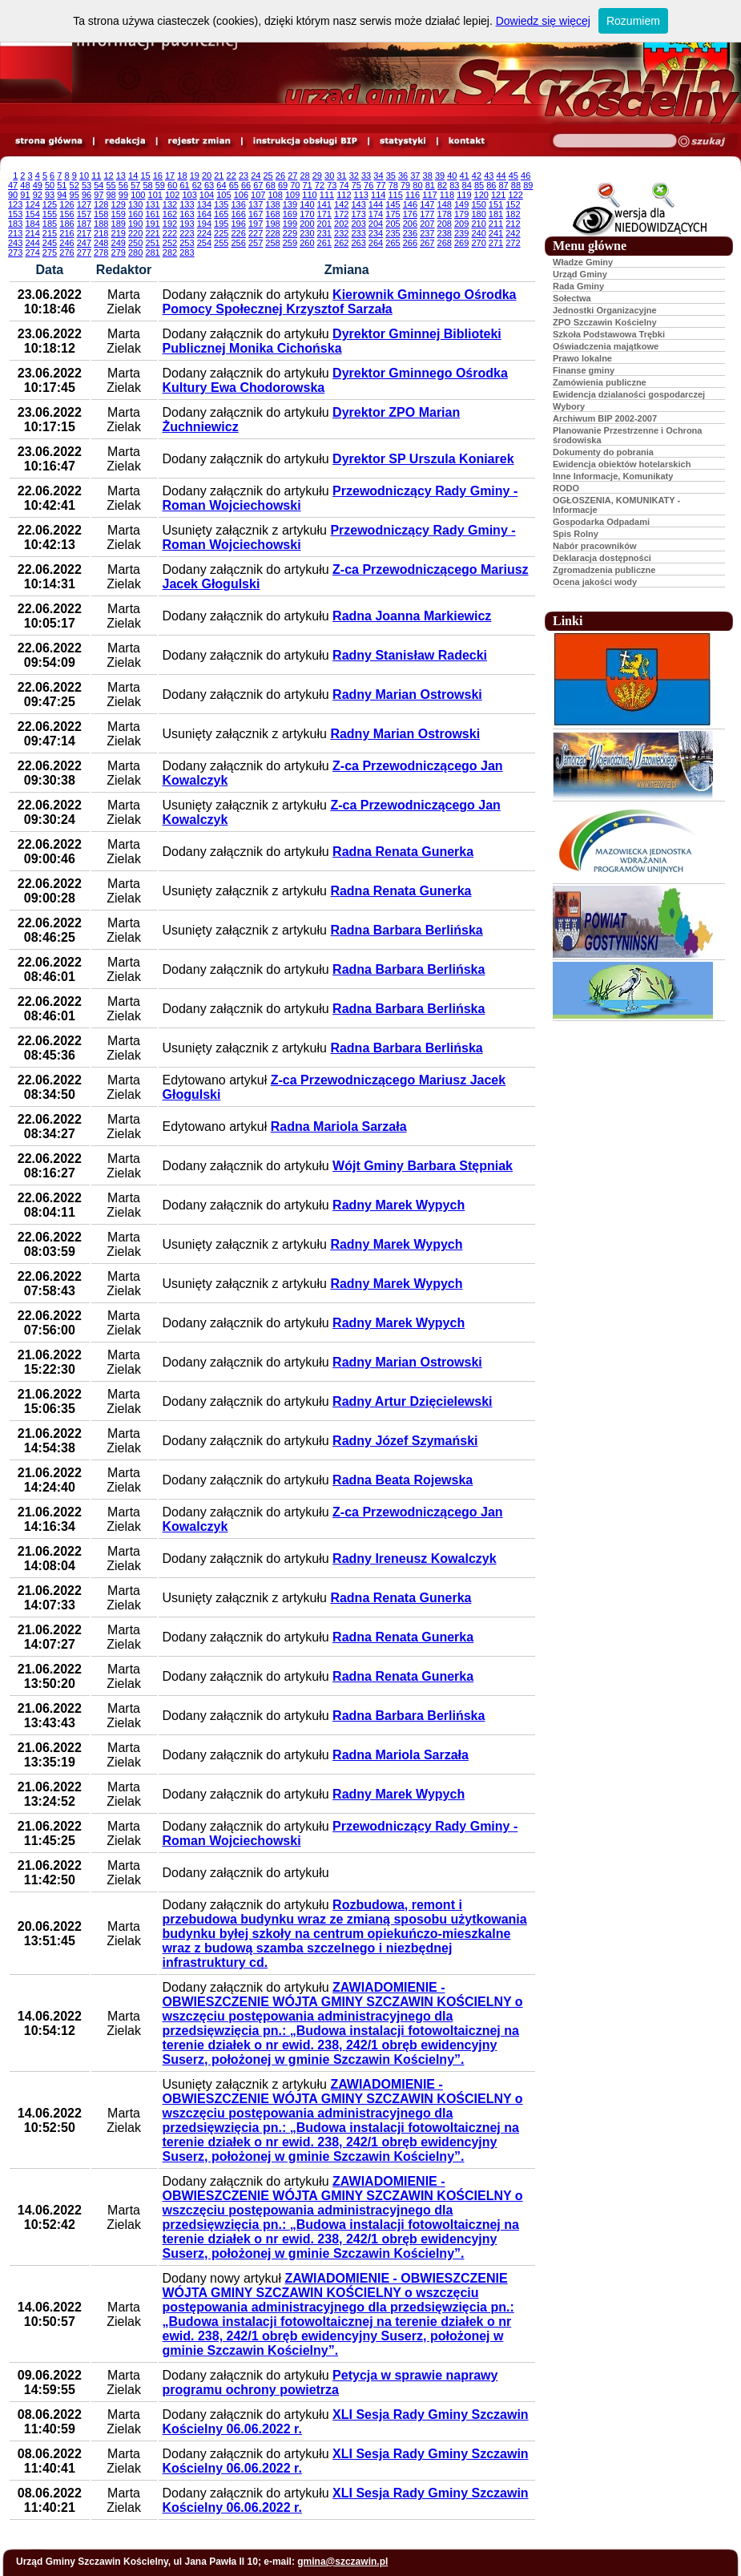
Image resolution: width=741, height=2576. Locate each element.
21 (219, 175)
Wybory (569, 406)
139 (290, 204)
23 (243, 175)
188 (101, 223)
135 (221, 204)
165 (221, 214)
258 (272, 243)
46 (525, 175)
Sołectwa (572, 298)
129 (118, 204)
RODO (566, 488)
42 (476, 175)
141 (324, 204)
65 (234, 185)
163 (186, 214)
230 (307, 233)
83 (454, 185)
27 (292, 175)
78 (393, 185)
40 (452, 175)
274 (32, 252)
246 (66, 243)
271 (496, 243)
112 (343, 195)
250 (135, 243)
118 (447, 195)
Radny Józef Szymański (404, 1440)
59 (160, 185)
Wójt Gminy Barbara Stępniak (422, 1166)
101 (155, 195)
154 (32, 214)
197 (255, 223)
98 (111, 195)
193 (186, 223)
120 (481, 195)
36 (403, 175)
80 (417, 185)
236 (410, 233)
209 (461, 223)
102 (172, 195)
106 (241, 195)
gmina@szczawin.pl (342, 2561)
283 (186, 252)
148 (444, 204)
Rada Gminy (578, 286)
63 (209, 185)
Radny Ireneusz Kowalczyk (414, 1558)
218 (101, 233)
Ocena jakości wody (595, 582)
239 (461, 233)
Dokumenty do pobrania (603, 452)
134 (204, 204)
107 (258, 195)
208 (444, 223)
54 (98, 185)
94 (61, 195)
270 (478, 243)
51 (61, 185)
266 (410, 243)
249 (118, 243)
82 (442, 185)
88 (516, 185)
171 (324, 214)
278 (101, 252)
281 (152, 252)
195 (221, 223)
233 (358, 233)
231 (324, 233)
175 (392, 214)
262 (341, 243)
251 (152, 243)
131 (152, 204)
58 (147, 185)
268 (444, 243)
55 (111, 185)
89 (528, 185)
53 (86, 185)
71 (307, 185)
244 (32, 243)
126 (66, 204)
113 (361, 195)
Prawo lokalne (582, 358)
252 (170, 243)
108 (275, 195)
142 (341, 204)
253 (186, 243)
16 (158, 175)
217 (84, 233)
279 (118, 252)
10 (84, 175)
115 (395, 195)
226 (238, 233)
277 (84, 252)
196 (238, 223)
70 (295, 185)
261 (324, 243)
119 (464, 195)
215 (49, 233)
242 (512, 233)
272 (512, 243)
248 (101, 243)
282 (170, 252)
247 (84, 243)
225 (221, 233)
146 (410, 204)
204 (375, 223)
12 (108, 175)
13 (121, 175)
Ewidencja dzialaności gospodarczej (629, 394)
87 (504, 185)
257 (255, 243)
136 (238, 204)
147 (427, 204)
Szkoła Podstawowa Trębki (609, 334)
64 (221, 185)
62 (197, 185)
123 (15, 204)
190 (135, 223)
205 (392, 223)
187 (84, 223)
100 (138, 195)
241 (496, 233)
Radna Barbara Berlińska (406, 930)
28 (304, 175)
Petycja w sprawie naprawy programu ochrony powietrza (330, 2382)
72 (319, 185)
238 (444, 233)
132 (170, 204)
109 (292, 195)
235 (392, 233)
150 (478, 204)
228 (272, 233)
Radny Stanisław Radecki (409, 655)
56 (123, 185)
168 (272, 214)
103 (189, 195)
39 (440, 175)
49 (37, 185)
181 (496, 214)
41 (464, 175)
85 (479, 185)
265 (392, 243)
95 (74, 195)
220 (135, 233)
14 (133, 175)
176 (410, 214)
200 (307, 223)
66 (246, 185)
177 (427, 214)
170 (307, 214)
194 (204, 223)
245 (49, 243)
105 (223, 195)
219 (118, 233)
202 (341, 223)
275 (49, 252)
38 (428, 175)
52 (74, 185)
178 (444, 214)
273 (15, 252)
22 (231, 175)
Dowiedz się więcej (543, 20)
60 (172, 185)
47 (13, 185)
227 (255, 233)
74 (343, 185)
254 (204, 243)
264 (375, 243)
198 (272, 223)
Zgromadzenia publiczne (604, 570)
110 (309, 195)
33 (366, 175)
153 (15, 214)
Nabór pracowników (595, 546)
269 (461, 243)
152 (512, 204)
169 (290, 214)
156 (66, 214)
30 (329, 175)
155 (49, 214)
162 (170, 214)
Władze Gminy (583, 262)
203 (358, 223)
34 (378, 175)
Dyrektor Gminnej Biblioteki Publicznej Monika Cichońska (332, 341)
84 (467, 185)
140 (307, 204)
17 (170, 175)
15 (145, 175)
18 (182, 175)
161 (152, 214)
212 (512, 223)
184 (32, 223)
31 (341, 175)
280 (135, 252)
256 (238, 243)
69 (283, 185)
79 (405, 185)
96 (86, 195)
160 (135, 214)
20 (206, 175)
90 (13, 195)
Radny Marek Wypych (398, 1205)
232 (341, 233)
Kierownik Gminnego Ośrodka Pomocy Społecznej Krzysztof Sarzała (340, 302)
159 (118, 214)
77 (380, 185)
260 (307, 243)
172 (341, 214)
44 (500, 175)
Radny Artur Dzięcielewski (412, 1401)
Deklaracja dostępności (602, 558)
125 (49, 204)
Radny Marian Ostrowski (407, 694)
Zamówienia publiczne (599, 382)
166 (238, 214)
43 (488, 175)
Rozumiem (633, 20)
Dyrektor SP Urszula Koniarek (422, 459)
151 (496, 204)
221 (152, 233)
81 (430, 185)
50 (49, 185)
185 (49, 223)
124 (32, 204)
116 (412, 195)
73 (331, 185)
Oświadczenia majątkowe (605, 346)
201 (324, 223)
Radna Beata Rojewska (402, 1480)
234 (375, 233)
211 (496, 223)
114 (378, 195)
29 (317, 175)
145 (392, 204)
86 (491, 185)
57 (135, 185)
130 (135, 204)
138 (272, 204)
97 (98, 195)
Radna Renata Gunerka (402, 851)
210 (478, 223)
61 (184, 185)
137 (255, 204)
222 (170, 233)
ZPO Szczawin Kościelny (605, 322)
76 (368, 185)
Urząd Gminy (580, 274)
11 (96, 175)
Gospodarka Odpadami (601, 522)
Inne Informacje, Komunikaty (613, 476)
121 (498, 195)
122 (515, 195)
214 (32, 233)
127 (84, 204)
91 (25, 195)
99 (123, 195)
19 (194, 175)
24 (255, 175)
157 (84, 214)
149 (461, 204)
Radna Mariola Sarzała (339, 1126)
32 (354, 175)
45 (513, 175)
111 (327, 195)
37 (415, 175)
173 (358, 214)
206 (410, 223)
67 (258, 185)
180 (478, 214)
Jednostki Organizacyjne (605, 310)
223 (186, 233)
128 (101, 204)
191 (152, 223)
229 (290, 233)
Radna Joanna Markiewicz (411, 616)
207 (427, 223)
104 (206, 195)
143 (358, 204)
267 (427, 243)
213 (15, 233)
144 (375, 204)
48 (25, 185)
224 (204, 233)
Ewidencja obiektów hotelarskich (622, 464)
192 (170, 223)
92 (37, 195)
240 (478, 233)
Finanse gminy (583, 370)
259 (290, 243)
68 (271, 185)
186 (66, 223)
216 (66, 233)
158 (101, 214)
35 (391, 175)
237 (427, 233)
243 (15, 243)
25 (268, 175)
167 (255, 214)
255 (221, 243)
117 (429, 195)
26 (280, 175)
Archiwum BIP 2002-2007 (605, 418)
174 (375, 214)
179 (461, 214)
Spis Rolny (575, 534)
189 (118, 223)
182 (512, 214)
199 (290, 223)
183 (15, 223)
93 (49, 195)
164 (204, 214)
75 (356, 185)
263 (358, 243)
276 (66, 252)
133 (186, 204)
